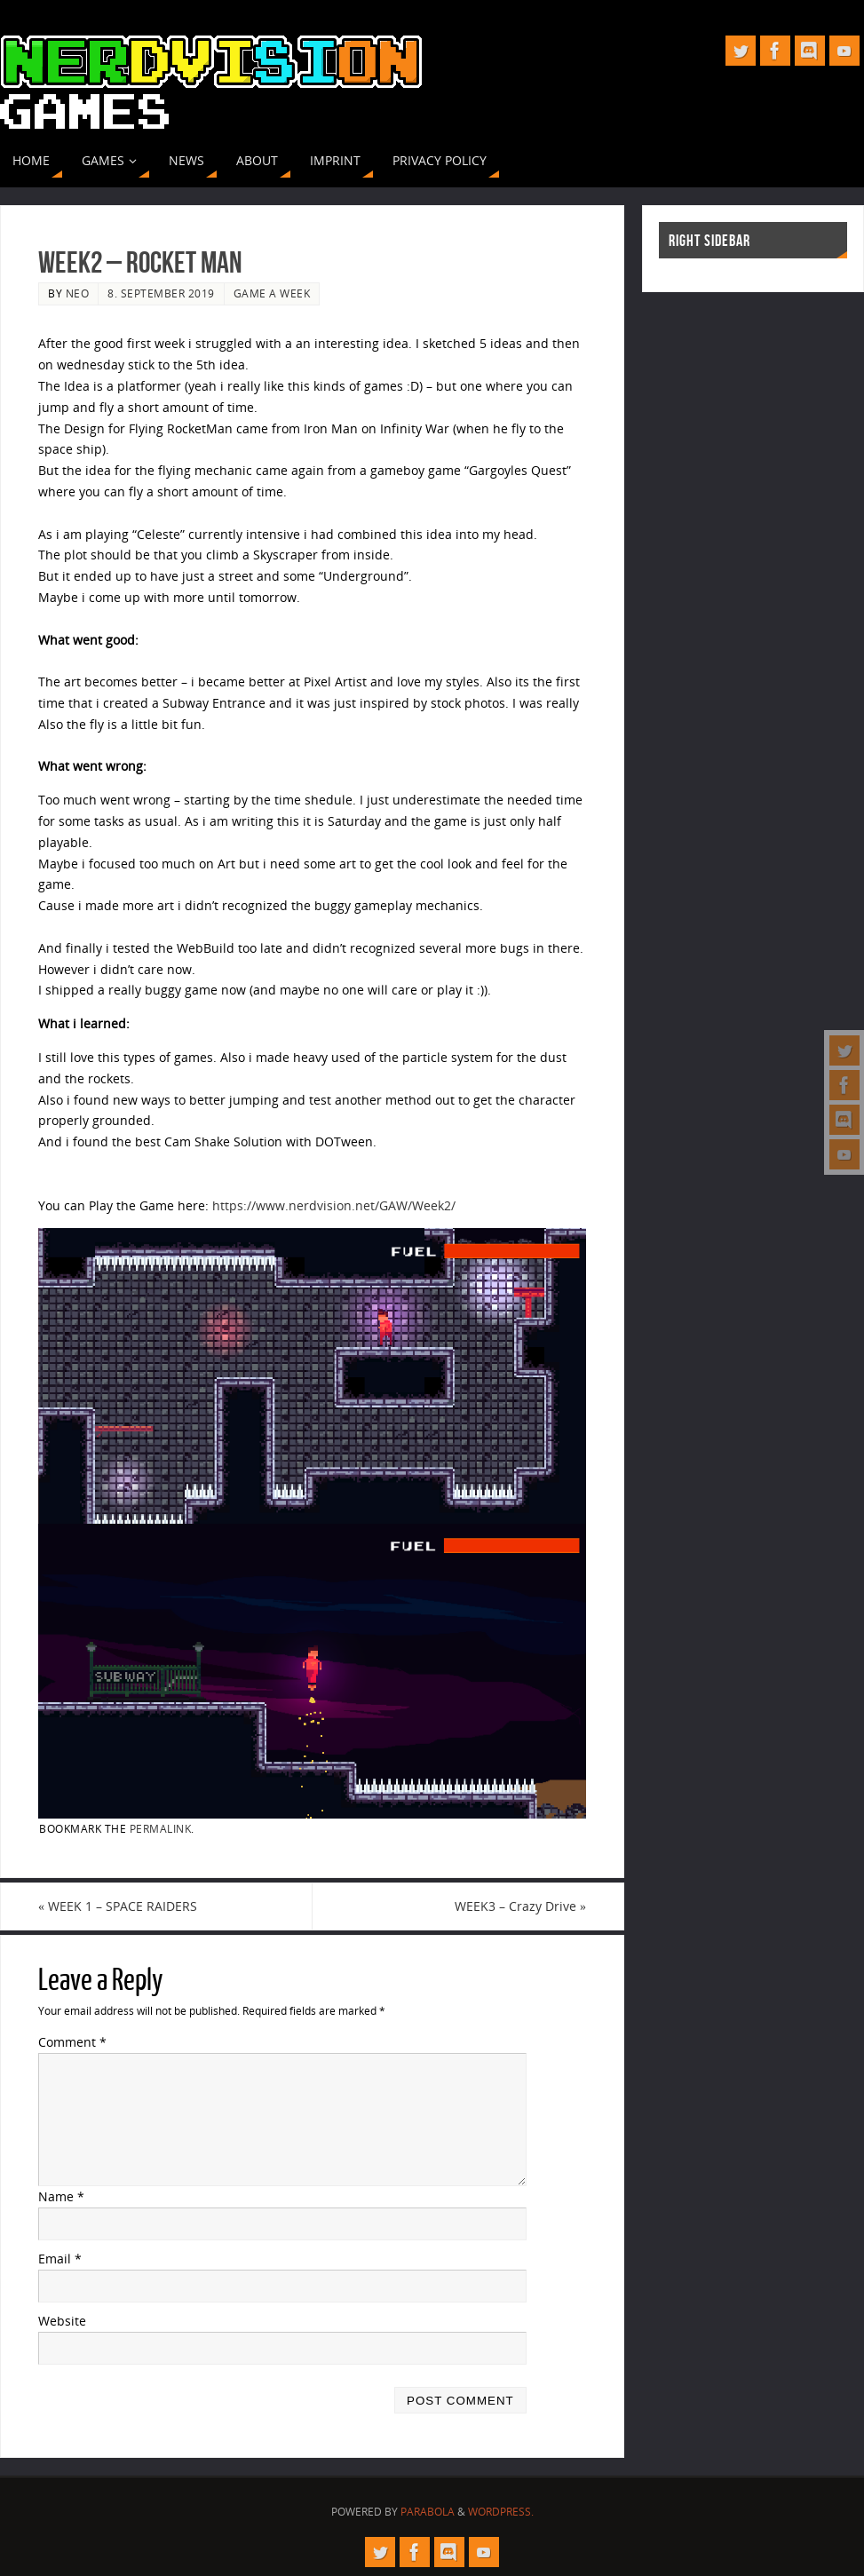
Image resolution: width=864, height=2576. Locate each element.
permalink (161, 1828)
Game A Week (272, 293)
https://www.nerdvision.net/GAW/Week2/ (334, 1205)
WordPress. (501, 2511)
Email (60, 2258)
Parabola (427, 2511)
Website (62, 2320)
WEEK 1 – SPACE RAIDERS (117, 1906)
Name (61, 2196)
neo (78, 293)
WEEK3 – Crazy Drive (520, 1906)
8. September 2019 (161, 293)
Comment (72, 2041)
